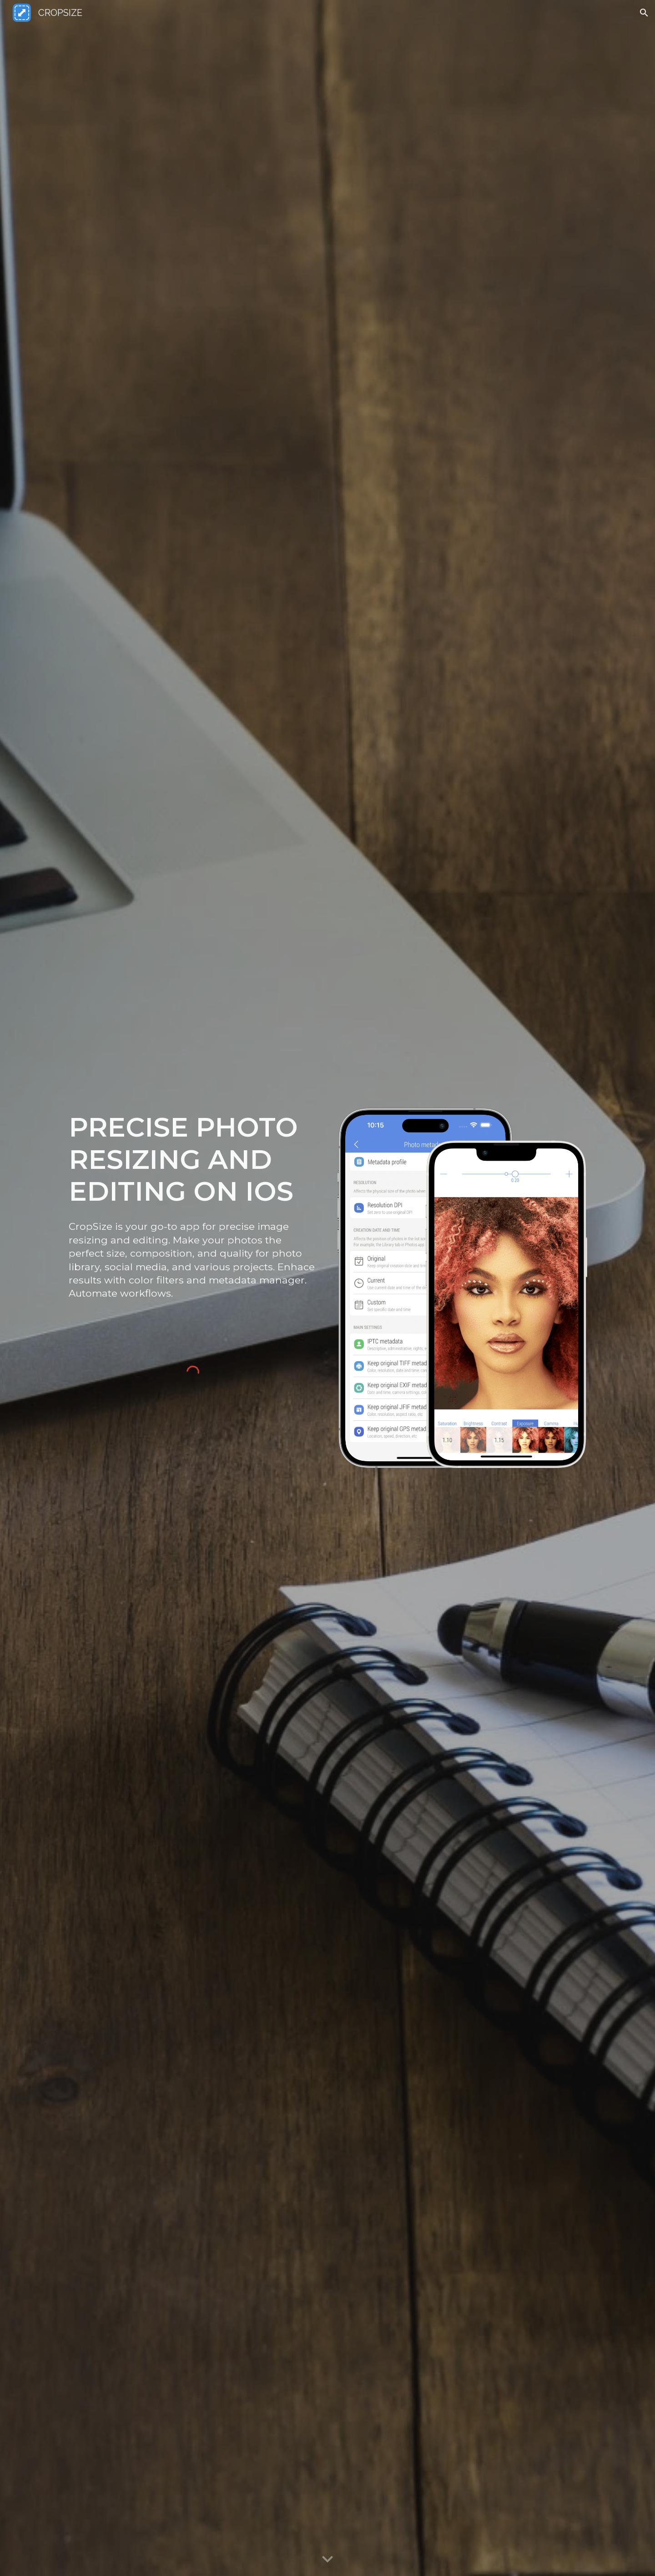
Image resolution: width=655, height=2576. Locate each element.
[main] (193, 1159)
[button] (644, 13)
